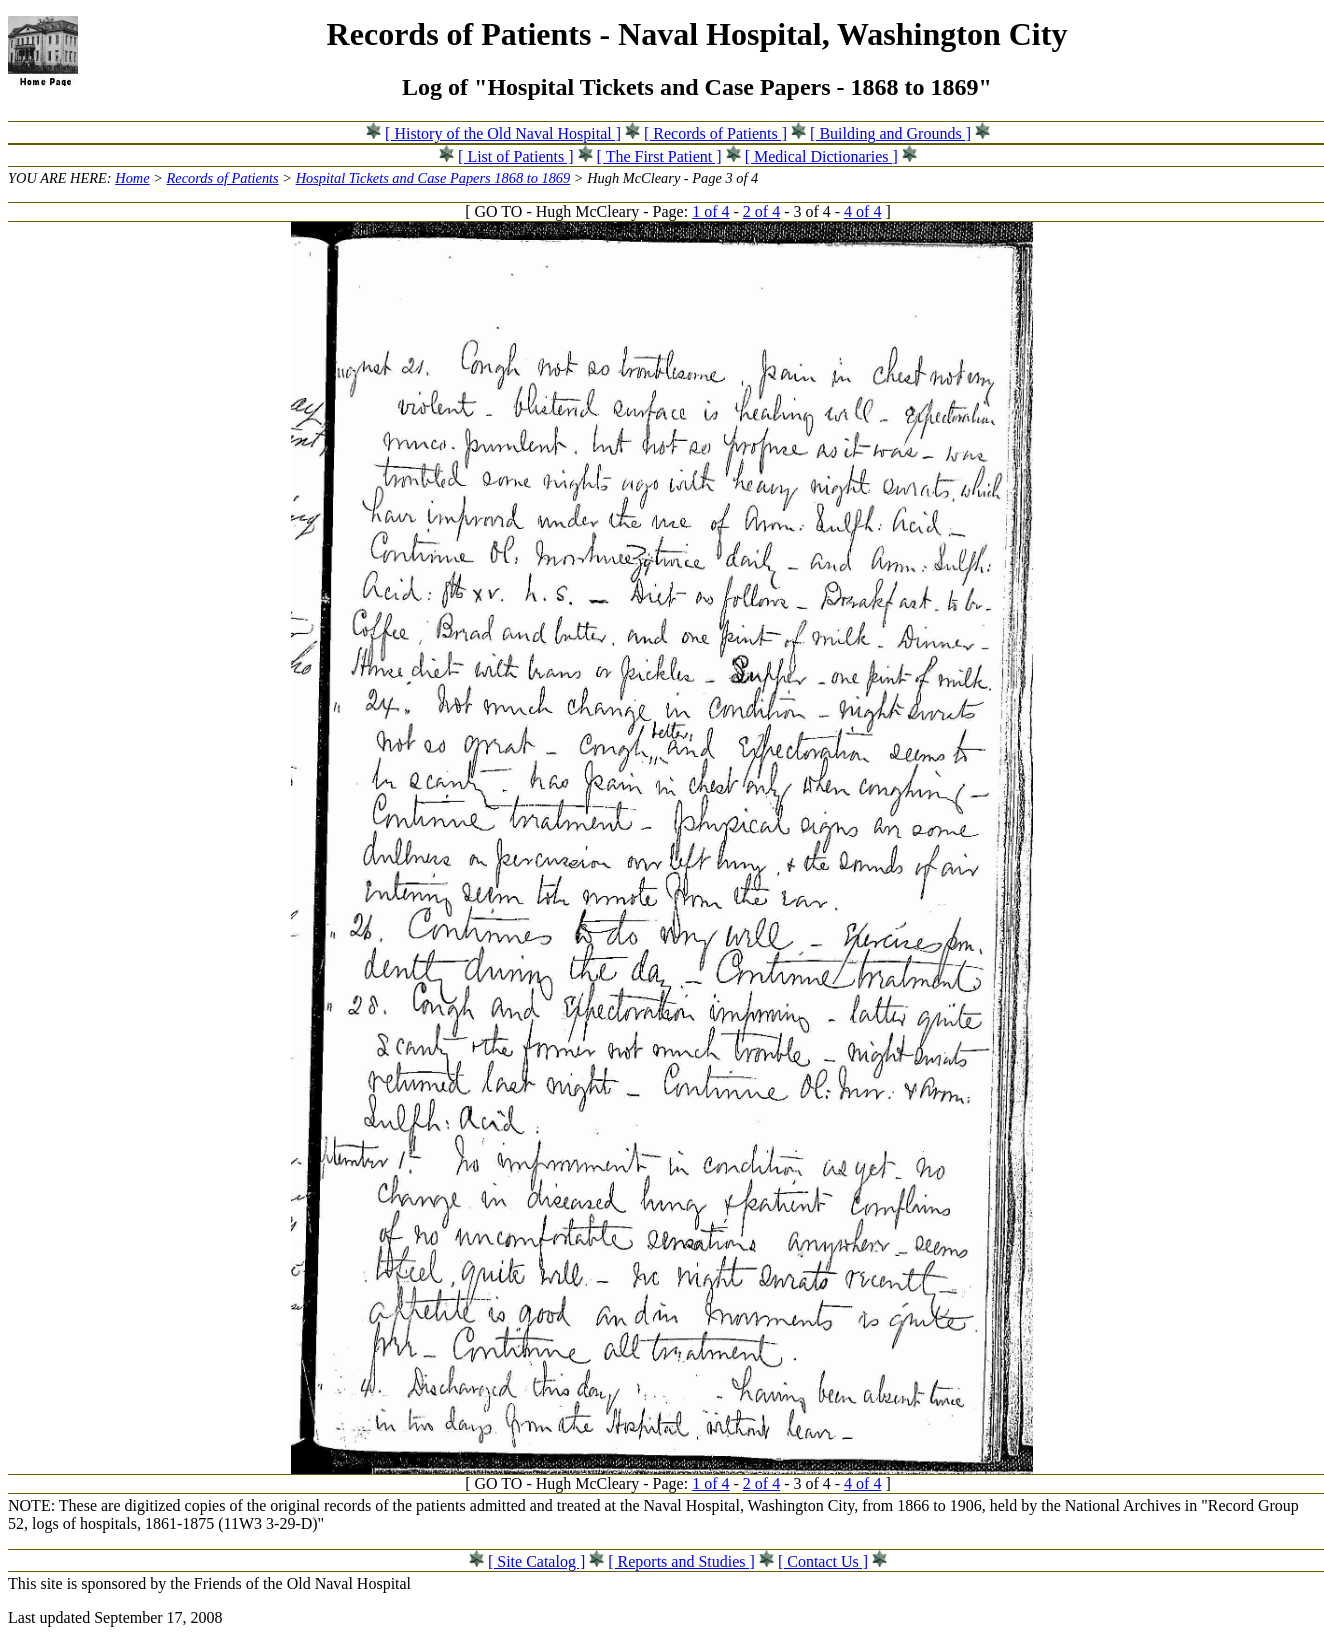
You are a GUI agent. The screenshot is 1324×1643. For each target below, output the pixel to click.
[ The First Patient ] (659, 156)
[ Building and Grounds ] (890, 133)
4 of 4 (862, 211)
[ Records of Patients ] (715, 133)
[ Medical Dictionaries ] (821, 156)
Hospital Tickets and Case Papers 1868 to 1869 (433, 178)
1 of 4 (710, 211)
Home (132, 178)
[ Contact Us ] (823, 1561)
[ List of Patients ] (516, 156)
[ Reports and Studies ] (681, 1561)
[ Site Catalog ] (536, 1561)
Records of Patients (223, 178)
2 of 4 (761, 211)
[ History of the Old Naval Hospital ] (503, 133)
